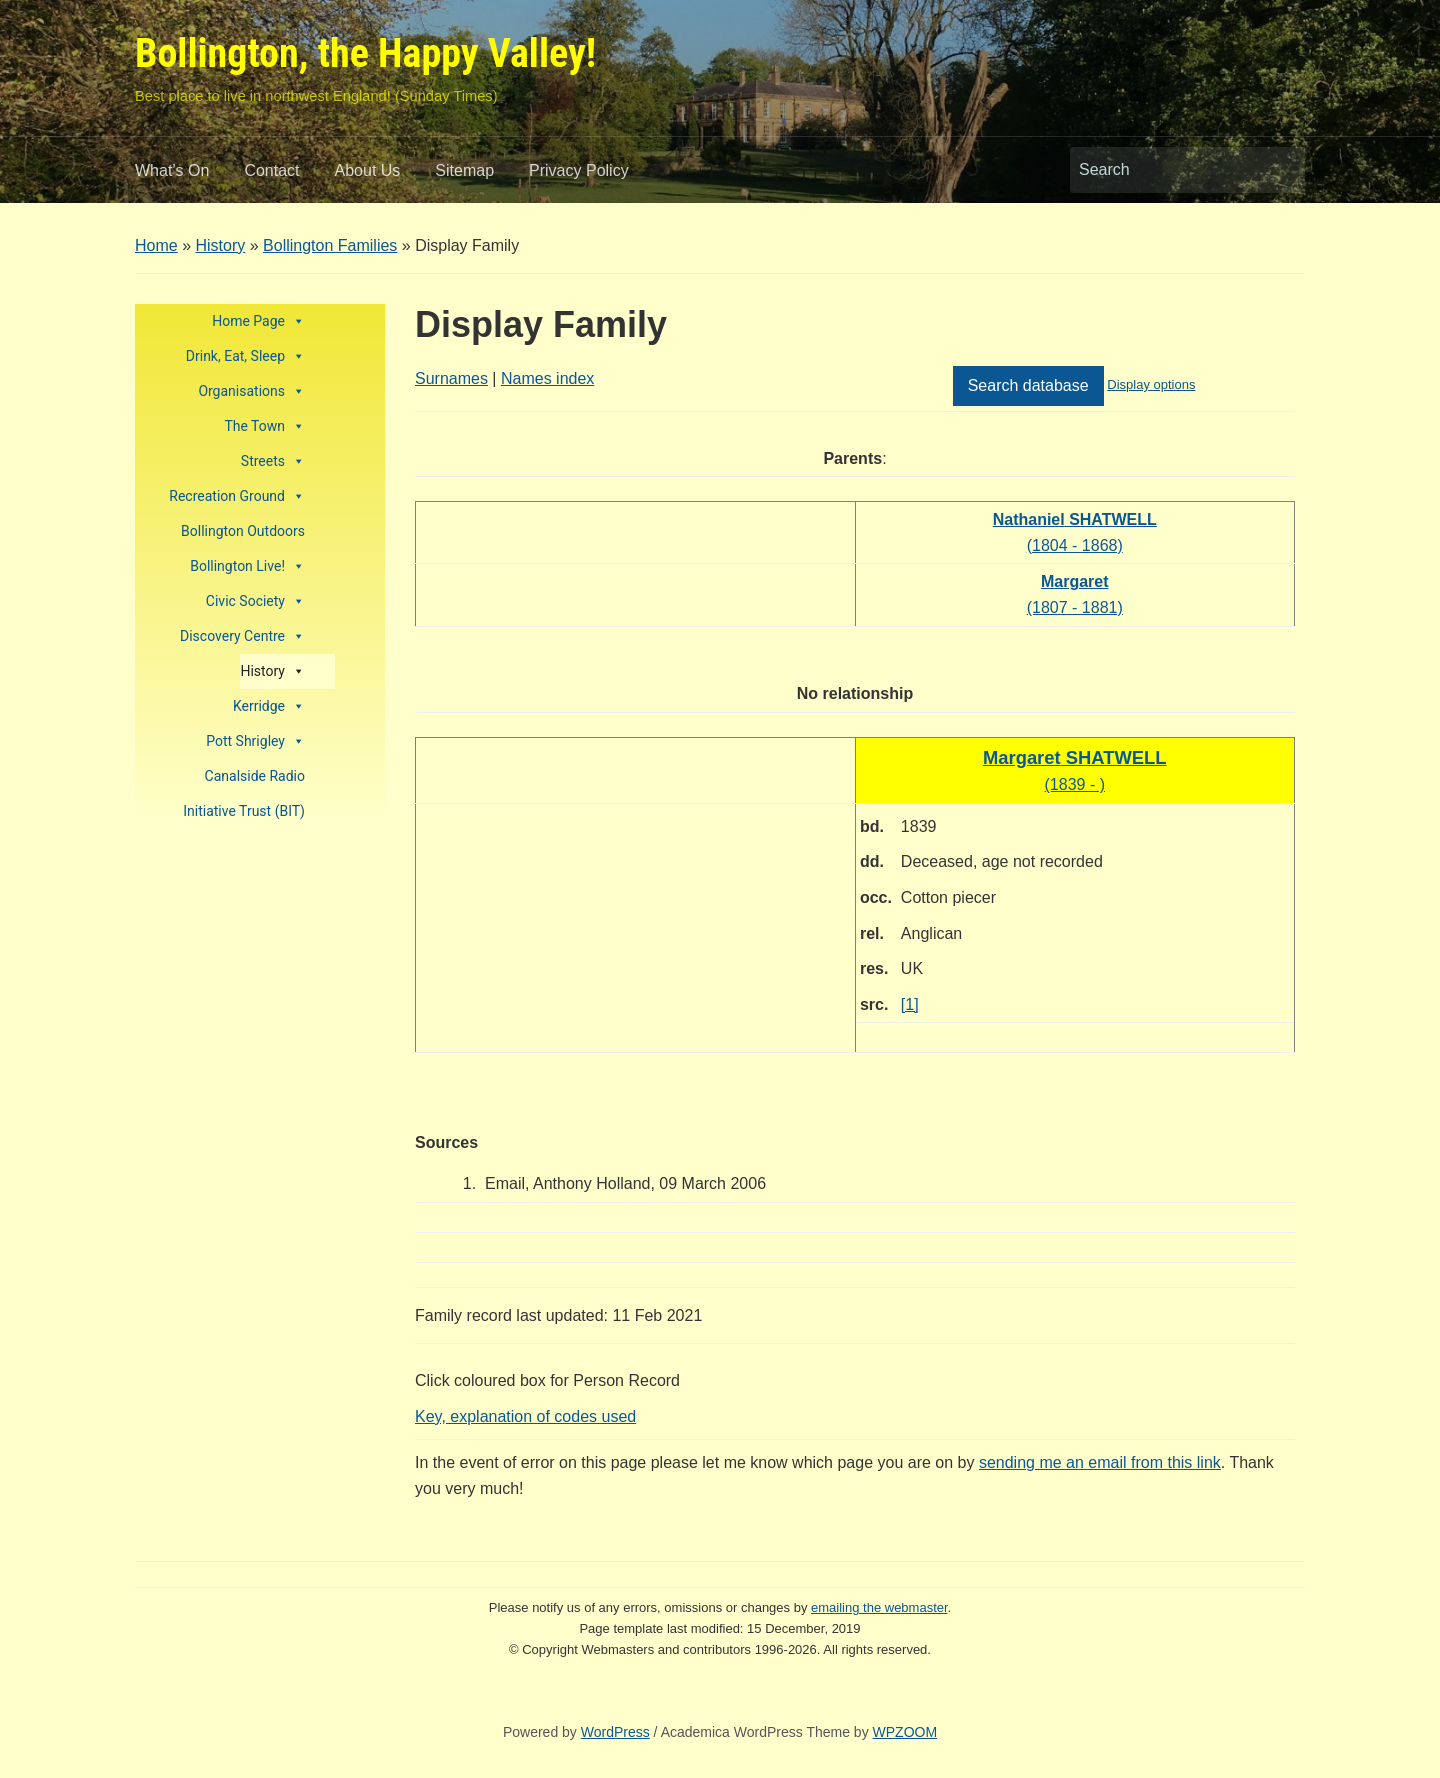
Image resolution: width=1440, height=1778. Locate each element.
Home (156, 245)
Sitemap (464, 170)
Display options (1151, 384)
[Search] (1169, 170)
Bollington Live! (247, 566)
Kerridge (269, 706)
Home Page (258, 321)
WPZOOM (905, 1732)
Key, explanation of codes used (525, 1416)
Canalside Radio (255, 776)
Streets (273, 461)
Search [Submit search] (1280, 170)
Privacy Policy (579, 170)
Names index (547, 378)
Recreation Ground (237, 496)
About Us (368, 170)
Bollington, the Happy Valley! (365, 53)
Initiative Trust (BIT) (244, 811)
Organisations (251, 391)
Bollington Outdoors (243, 531)
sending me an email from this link (1100, 1462)
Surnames (451, 378)
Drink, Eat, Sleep (245, 356)
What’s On (172, 170)
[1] (910, 1004)
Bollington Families (330, 245)
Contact (271, 170)
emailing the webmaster (879, 1607)
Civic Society (255, 601)
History (220, 245)
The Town (264, 426)
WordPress (615, 1732)
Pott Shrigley (255, 741)
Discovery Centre (242, 636)
